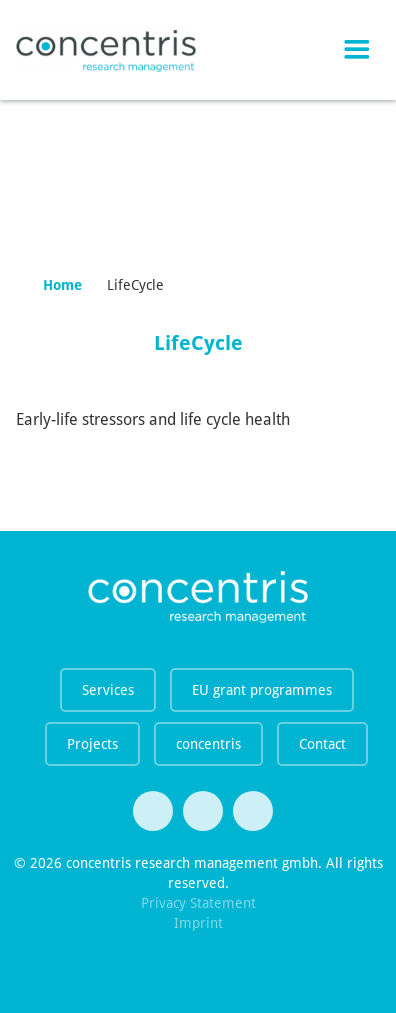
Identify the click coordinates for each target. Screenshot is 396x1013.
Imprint (198, 923)
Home (62, 285)
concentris (208, 744)
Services (108, 690)
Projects (92, 744)
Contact (322, 744)
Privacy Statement (198, 903)
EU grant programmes (262, 690)
